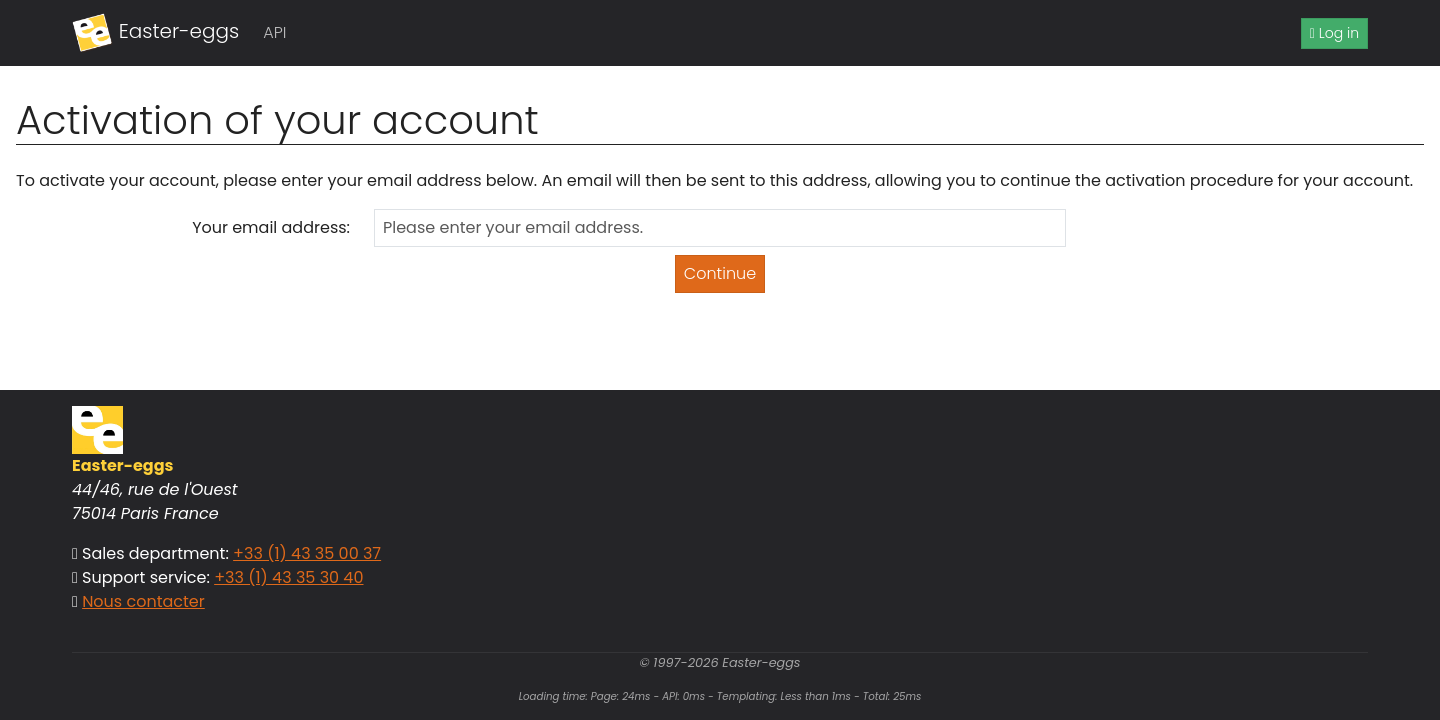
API (274, 32)
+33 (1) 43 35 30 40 (288, 577)
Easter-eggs (155, 33)
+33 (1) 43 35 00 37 (307, 553)
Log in (1334, 33)
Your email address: (271, 227)
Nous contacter (143, 601)
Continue (720, 273)
